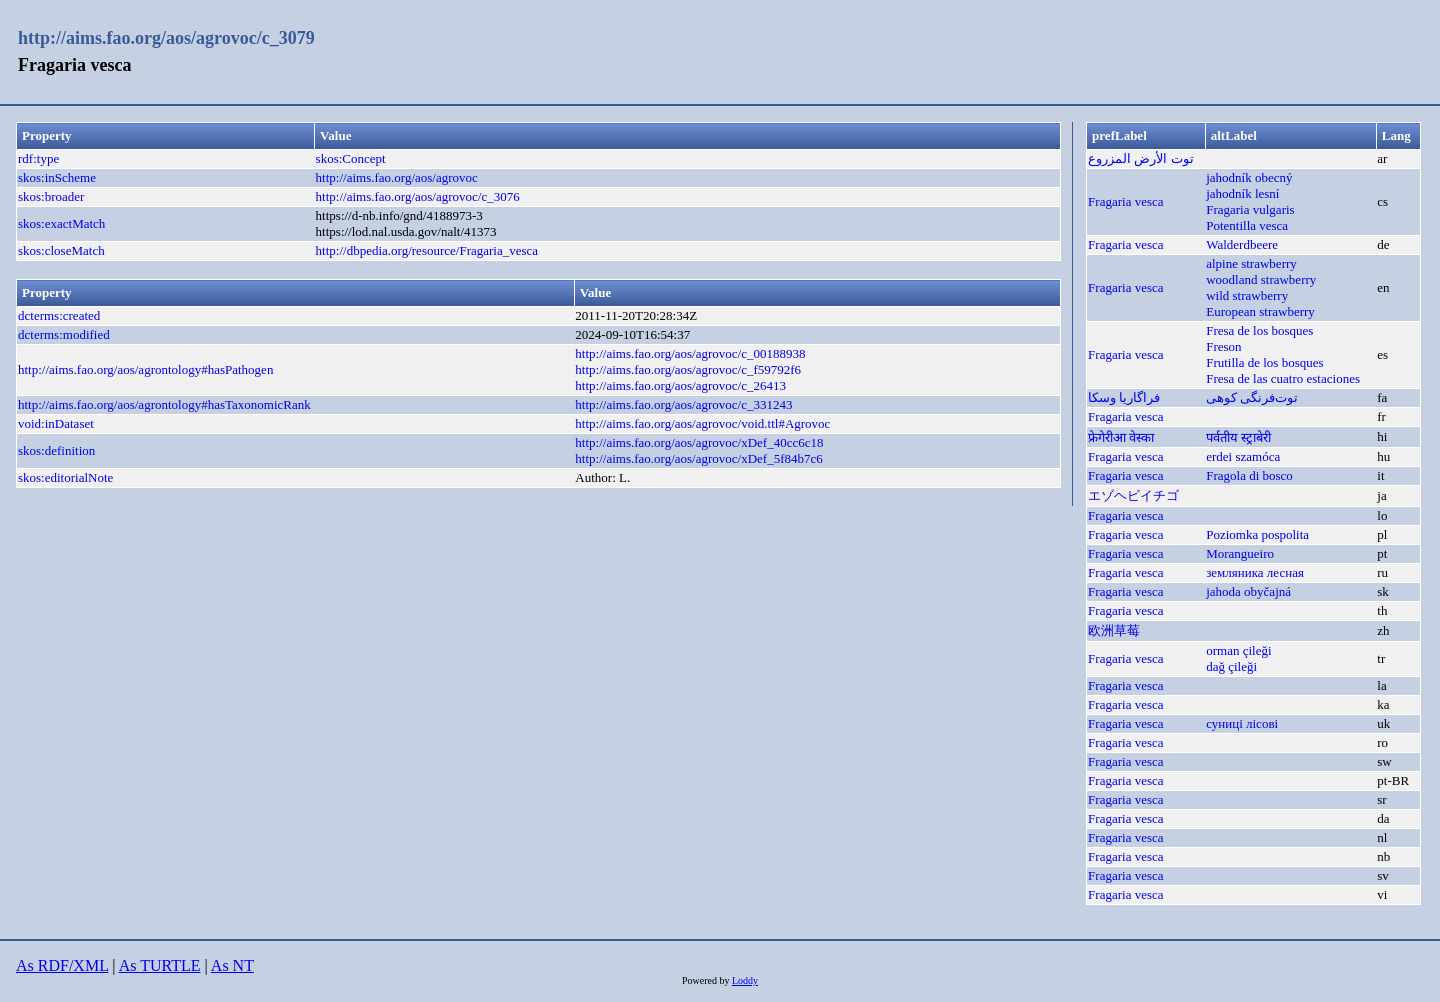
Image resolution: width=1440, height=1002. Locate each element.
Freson (1223, 346)
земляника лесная (1255, 572)
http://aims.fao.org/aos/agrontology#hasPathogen (145, 369)
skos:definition (56, 450)
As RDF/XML (62, 965)
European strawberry (1260, 311)
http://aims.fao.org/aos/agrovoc (397, 177)
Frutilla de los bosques (1264, 362)
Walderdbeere (1242, 244)
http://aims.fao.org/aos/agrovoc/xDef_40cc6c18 (699, 442)
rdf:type (38, 158)
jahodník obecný (1249, 177)
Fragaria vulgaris (1250, 209)
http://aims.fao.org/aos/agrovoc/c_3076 (418, 196)
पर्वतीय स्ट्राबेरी (1238, 437)
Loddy (745, 980)
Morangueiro (1240, 553)
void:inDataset (56, 423)
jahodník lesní (1242, 193)
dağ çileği (1231, 666)
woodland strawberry (1261, 279)
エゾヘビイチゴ (1133, 495)
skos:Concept (351, 158)
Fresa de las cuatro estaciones (1283, 378)
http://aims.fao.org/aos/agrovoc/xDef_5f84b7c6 (698, 458)
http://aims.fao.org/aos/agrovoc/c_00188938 (690, 353)
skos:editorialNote (65, 477)
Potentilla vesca (1247, 225)
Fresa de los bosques (1259, 330)
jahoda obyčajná (1248, 591)
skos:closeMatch (61, 250)
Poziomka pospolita (1257, 534)
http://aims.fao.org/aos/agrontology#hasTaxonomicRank (164, 404)
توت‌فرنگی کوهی (1252, 397)
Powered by (707, 980)
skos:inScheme (57, 177)
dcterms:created (59, 315)
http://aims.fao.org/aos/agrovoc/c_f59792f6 (688, 369)
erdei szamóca (1243, 456)
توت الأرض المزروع (1141, 158)
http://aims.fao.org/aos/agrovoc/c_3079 (166, 38)
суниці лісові (1242, 723)
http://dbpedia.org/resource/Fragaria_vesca (427, 250)
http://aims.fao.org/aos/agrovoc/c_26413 (680, 385)
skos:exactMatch (61, 223)
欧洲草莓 (1114, 630)
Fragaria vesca (1125, 201)
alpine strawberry (1251, 263)
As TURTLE (160, 965)
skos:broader (51, 196)
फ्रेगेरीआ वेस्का (1121, 437)
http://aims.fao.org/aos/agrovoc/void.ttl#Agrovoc (702, 423)
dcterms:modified (64, 334)
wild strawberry (1247, 295)
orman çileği (1238, 650)
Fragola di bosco (1249, 475)
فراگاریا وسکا (1124, 397)
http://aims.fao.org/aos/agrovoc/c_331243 (683, 404)
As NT (232, 965)
